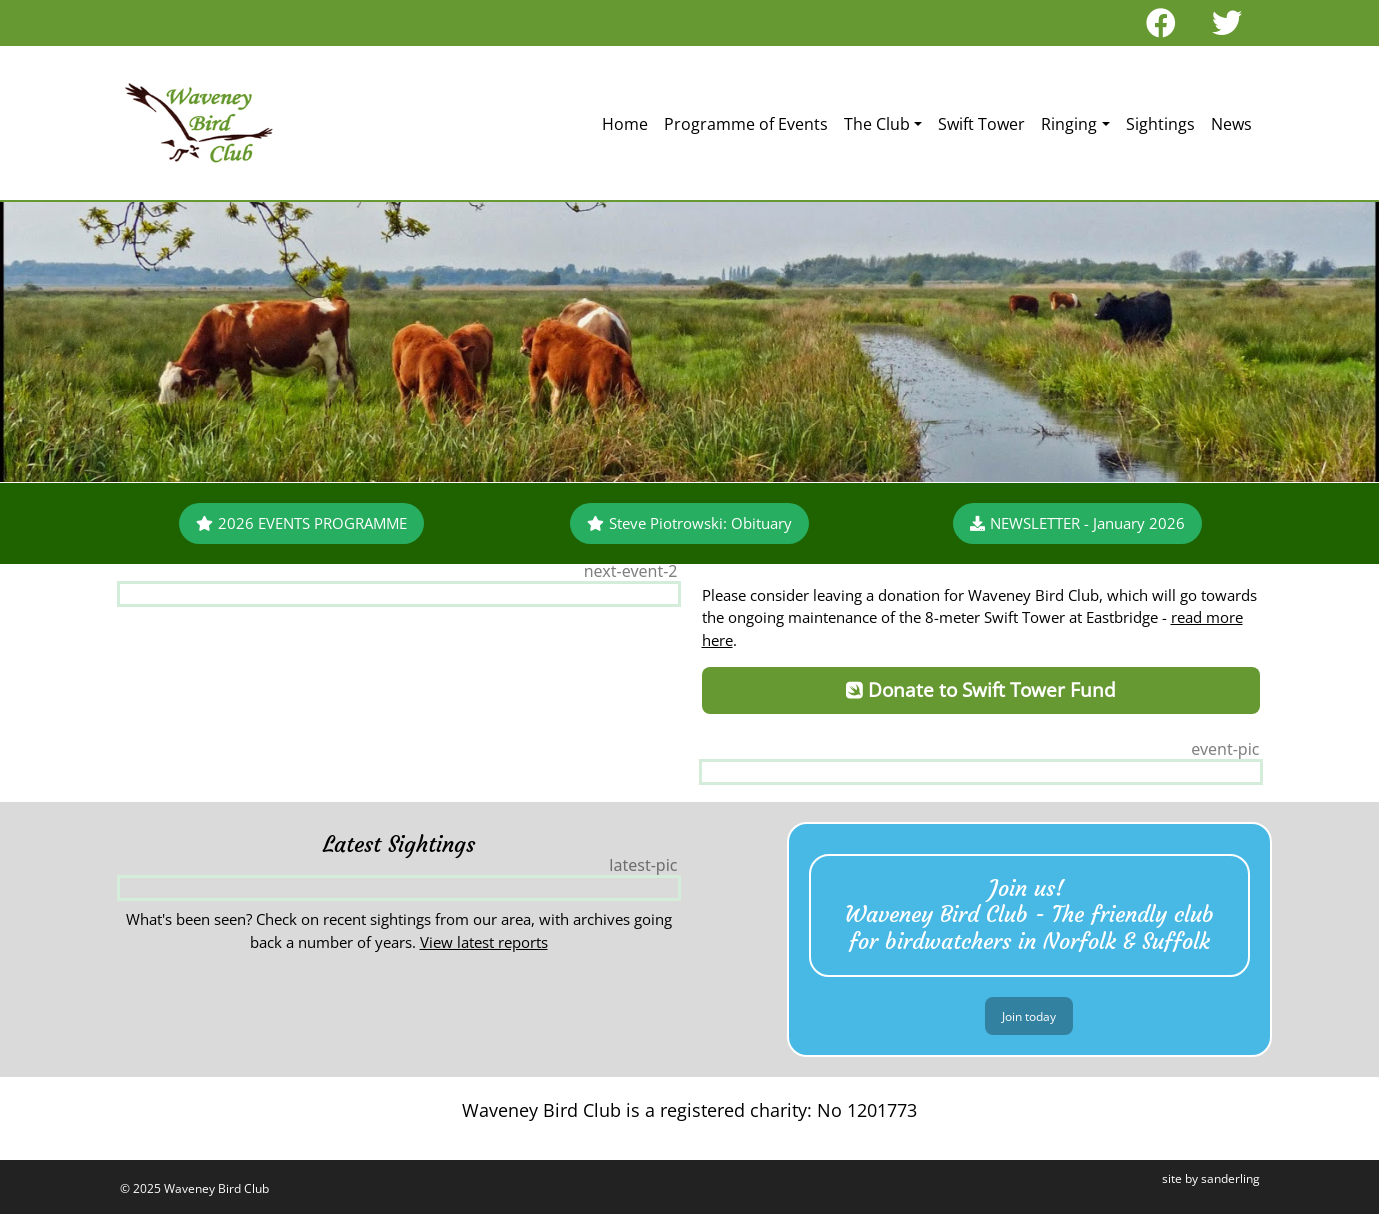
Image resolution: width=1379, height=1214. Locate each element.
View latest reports (484, 942)
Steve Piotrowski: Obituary (689, 523)
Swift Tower (981, 124)
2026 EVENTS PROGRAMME (301, 523)
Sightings (1160, 124)
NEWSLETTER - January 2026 (1077, 523)
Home (625, 124)
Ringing (1069, 124)
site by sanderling (1211, 1178)
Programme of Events (746, 124)
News (1231, 124)
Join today (1029, 1016)
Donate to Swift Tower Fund (981, 689)
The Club (877, 124)
